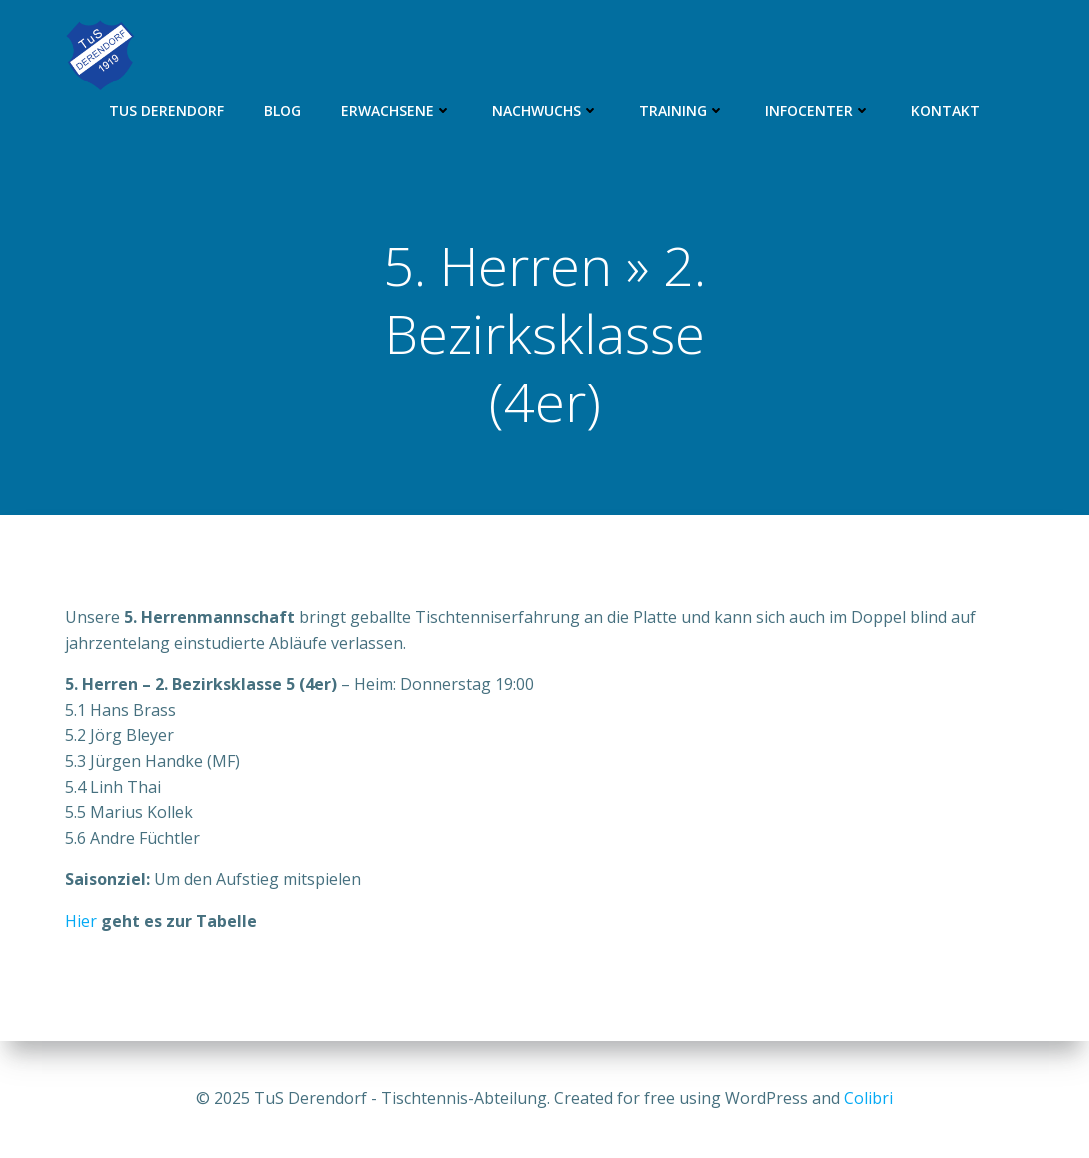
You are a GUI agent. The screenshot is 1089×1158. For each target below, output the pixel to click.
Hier (81, 921)
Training (682, 110)
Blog (282, 110)
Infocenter (818, 110)
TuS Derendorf (166, 110)
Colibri (868, 1098)
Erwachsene (396, 110)
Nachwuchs (545, 110)
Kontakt (945, 110)
